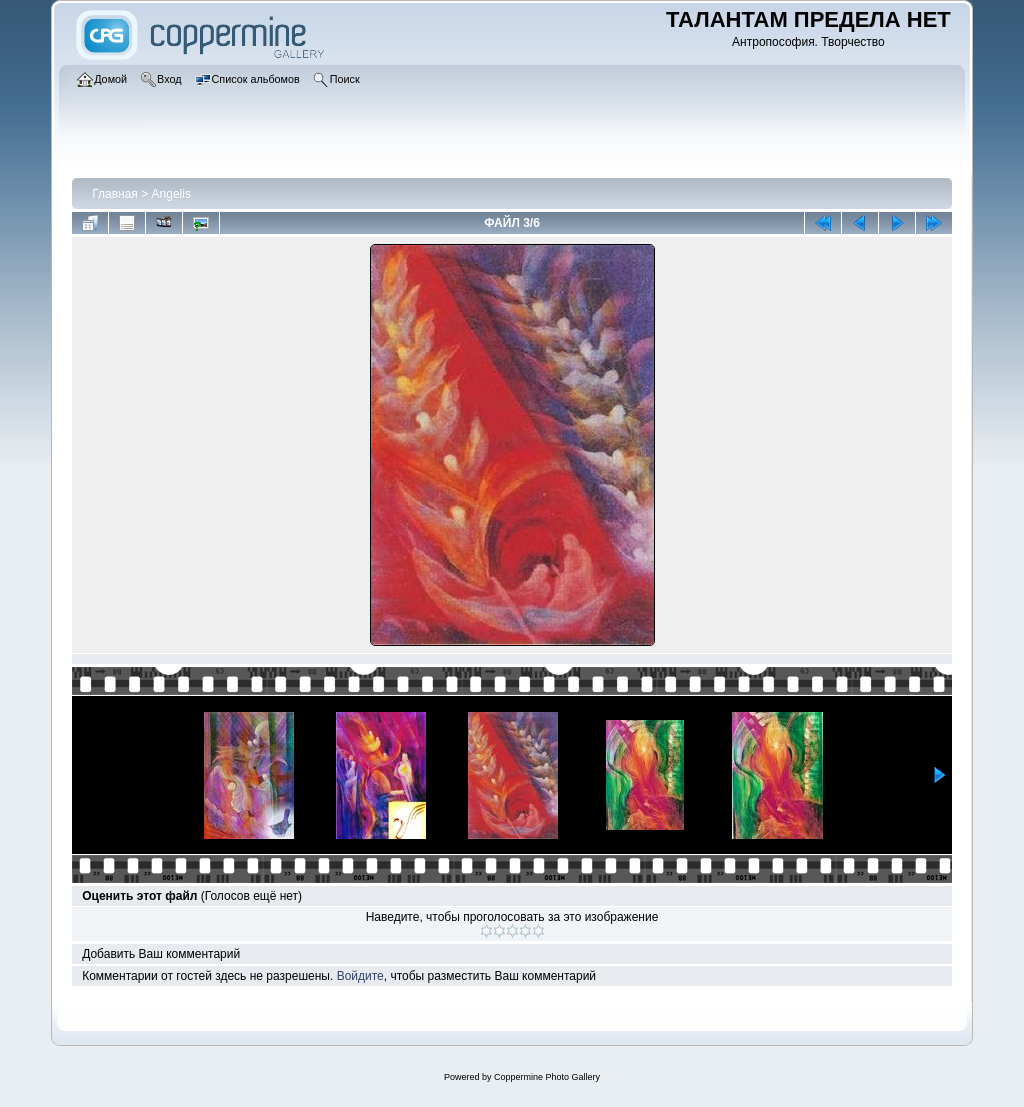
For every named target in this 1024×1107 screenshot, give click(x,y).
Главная (115, 194)
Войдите (360, 976)
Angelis (171, 194)
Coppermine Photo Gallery (547, 1077)
